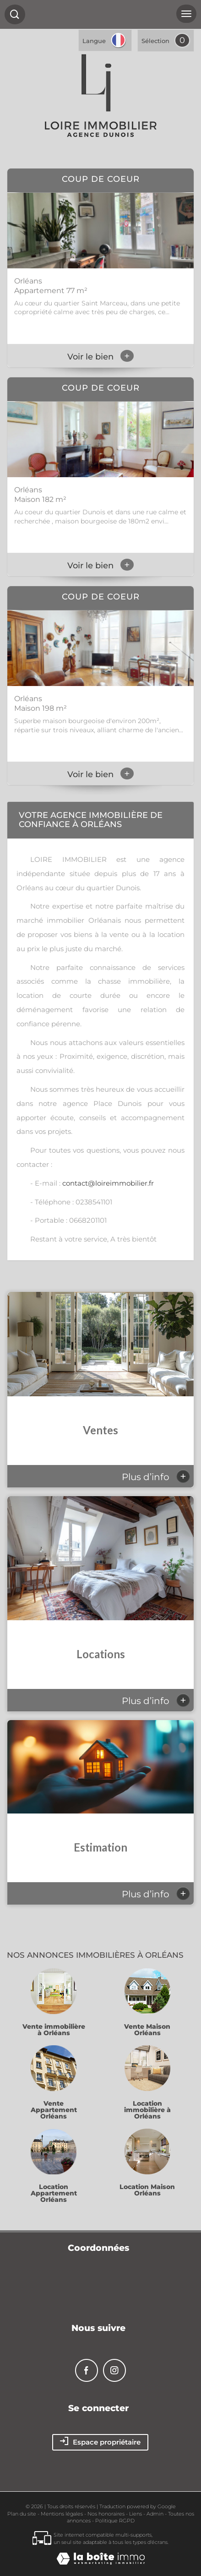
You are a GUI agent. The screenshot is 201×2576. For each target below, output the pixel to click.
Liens (135, 2514)
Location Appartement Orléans (54, 2193)
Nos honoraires (106, 2514)
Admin (155, 2514)
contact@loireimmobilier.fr (108, 1183)
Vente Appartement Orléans (54, 2109)
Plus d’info (156, 1476)
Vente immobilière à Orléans (53, 2029)
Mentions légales (62, 2514)
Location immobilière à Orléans (147, 2109)
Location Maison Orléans (147, 2190)
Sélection (155, 40)
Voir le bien (100, 357)
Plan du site (21, 2514)
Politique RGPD (115, 2520)
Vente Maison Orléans (147, 2029)
